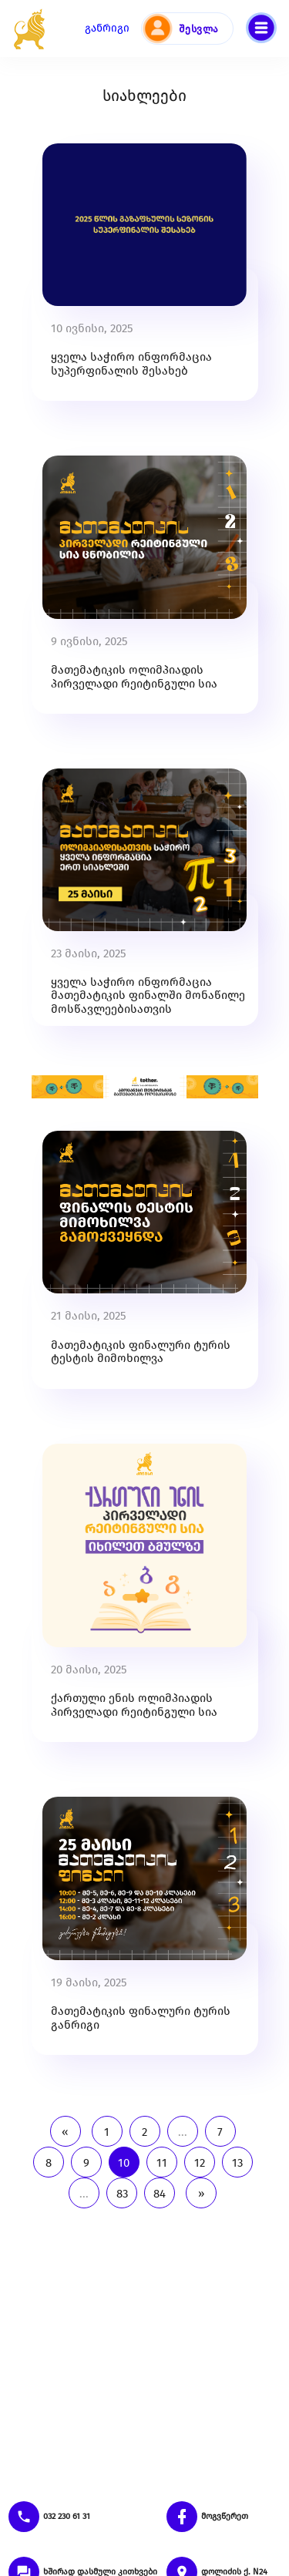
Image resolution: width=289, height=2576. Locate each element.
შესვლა (199, 29)
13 (237, 2163)
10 (123, 2163)
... (182, 2132)
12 (199, 2163)
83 (122, 2194)
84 (159, 2194)
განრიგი (107, 28)
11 (161, 2163)
